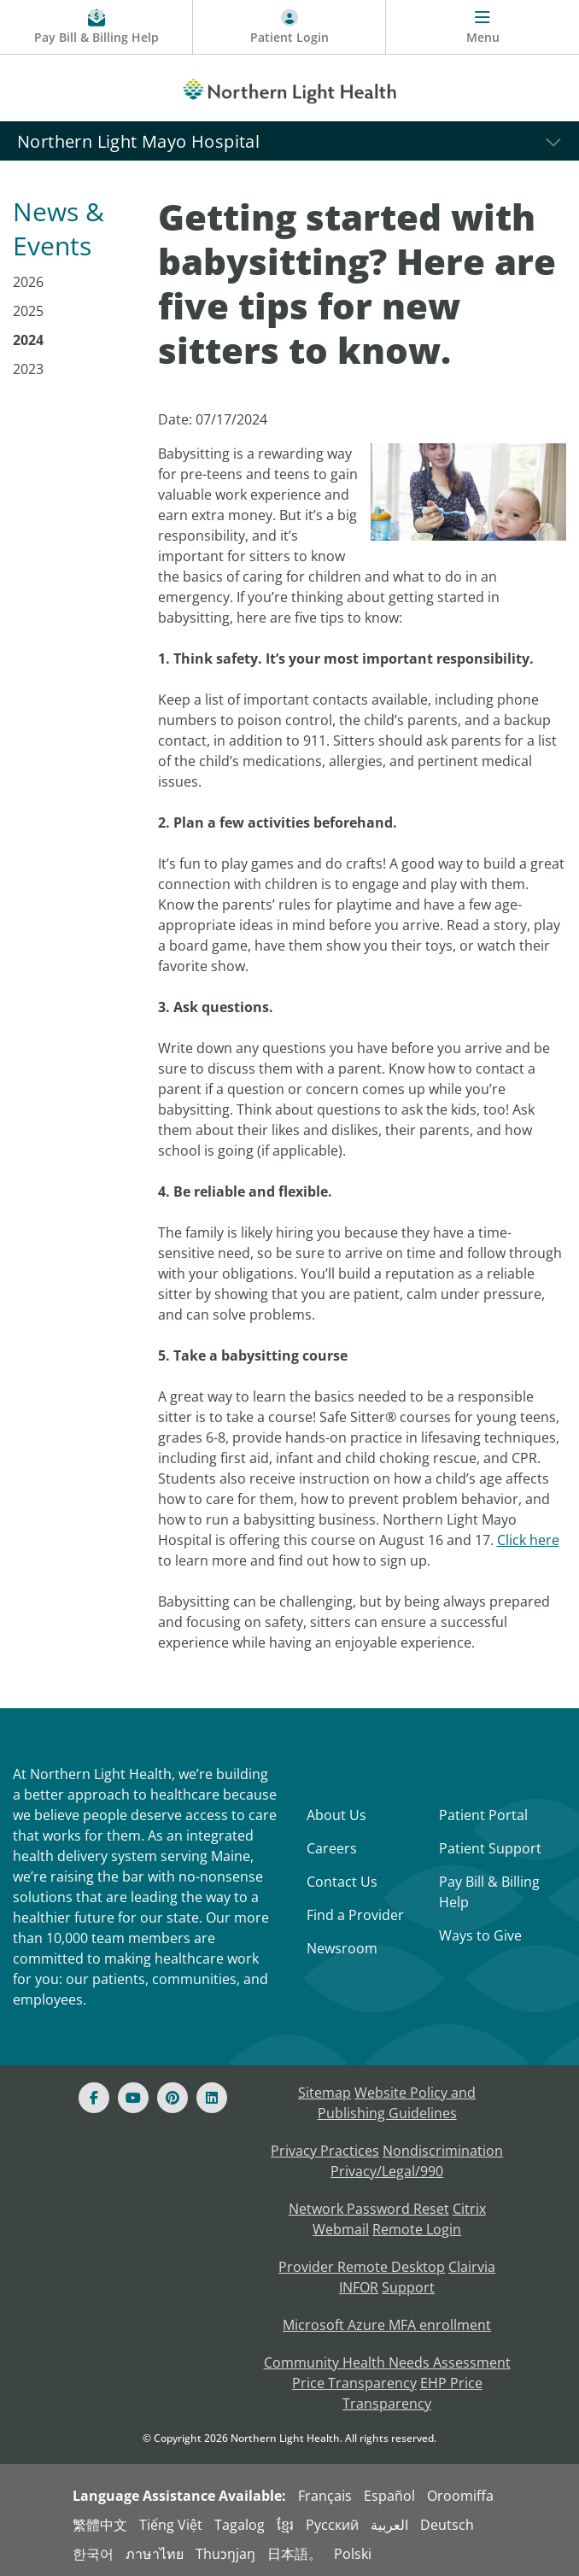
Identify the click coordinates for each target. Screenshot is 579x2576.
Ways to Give (480, 1935)
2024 (28, 340)
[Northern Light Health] (289, 88)
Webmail (341, 2229)
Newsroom (342, 1948)
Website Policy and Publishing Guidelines (397, 2102)
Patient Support (490, 1848)
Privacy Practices (325, 2150)
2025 (28, 311)
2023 (28, 369)
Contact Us (342, 1881)
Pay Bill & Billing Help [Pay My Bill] (489, 1892)
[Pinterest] (172, 2097)
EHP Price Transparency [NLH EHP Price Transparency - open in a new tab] (412, 2393)
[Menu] (482, 27)
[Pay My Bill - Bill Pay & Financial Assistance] (96, 27)
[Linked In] (211, 2097)
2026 (28, 281)
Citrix (469, 2208)
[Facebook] (94, 2097)
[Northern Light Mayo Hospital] (289, 140)
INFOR (358, 2287)
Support (408, 2287)
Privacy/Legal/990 (386, 2171)
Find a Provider (355, 1915)
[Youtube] (133, 2097)
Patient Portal (483, 1815)
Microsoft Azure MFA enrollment (387, 2324)
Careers (332, 1848)
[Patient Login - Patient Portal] (289, 27)
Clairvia (471, 2266)
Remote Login (416, 2229)
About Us (336, 1815)
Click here (528, 1540)
